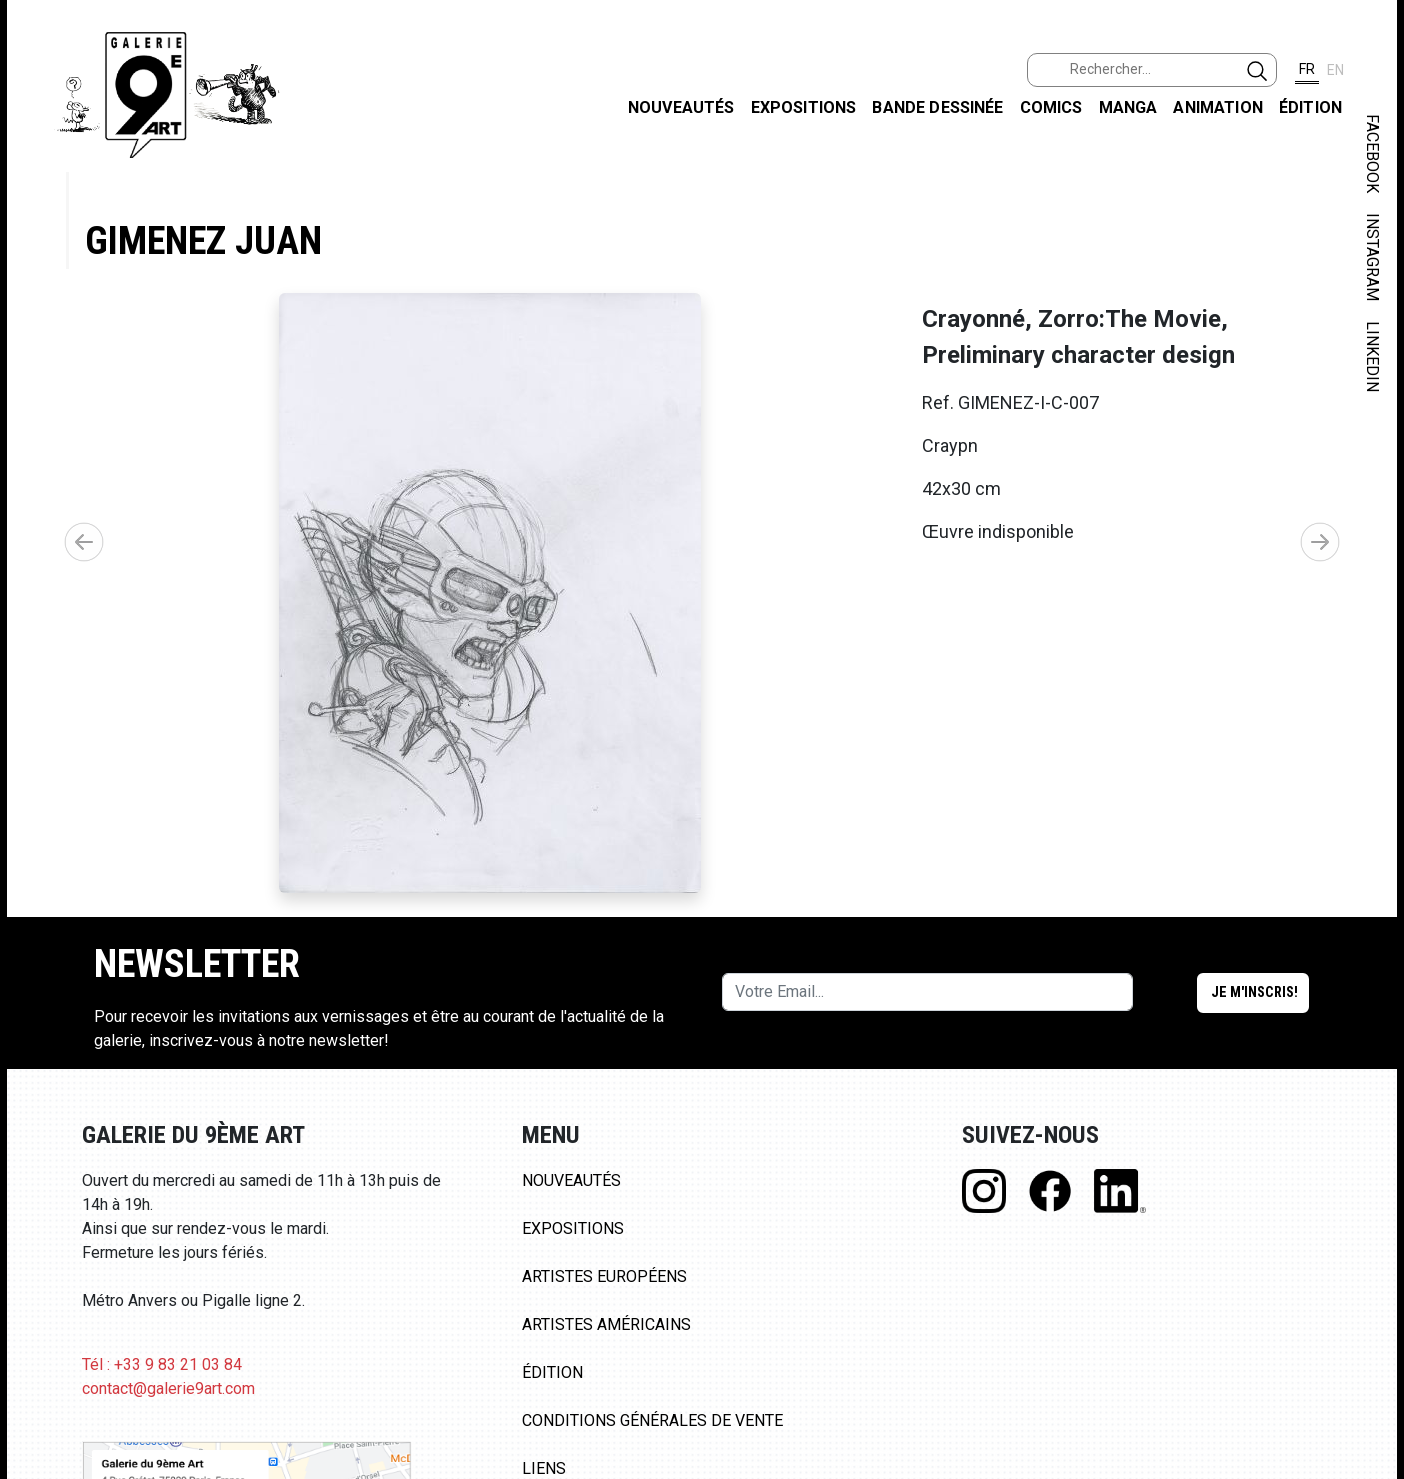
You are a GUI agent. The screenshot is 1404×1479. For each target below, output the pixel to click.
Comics (1051, 107)
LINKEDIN (1372, 356)
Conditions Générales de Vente (652, 1420)
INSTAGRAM (1372, 257)
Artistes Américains (606, 1324)
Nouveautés (681, 107)
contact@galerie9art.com (168, 1388)
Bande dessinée (937, 107)
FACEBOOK (1372, 153)
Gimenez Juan (203, 240)
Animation (1217, 107)
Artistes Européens (604, 1276)
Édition (1310, 107)
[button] (1320, 542)
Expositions (804, 107)
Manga (1128, 107)
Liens (544, 1468)
